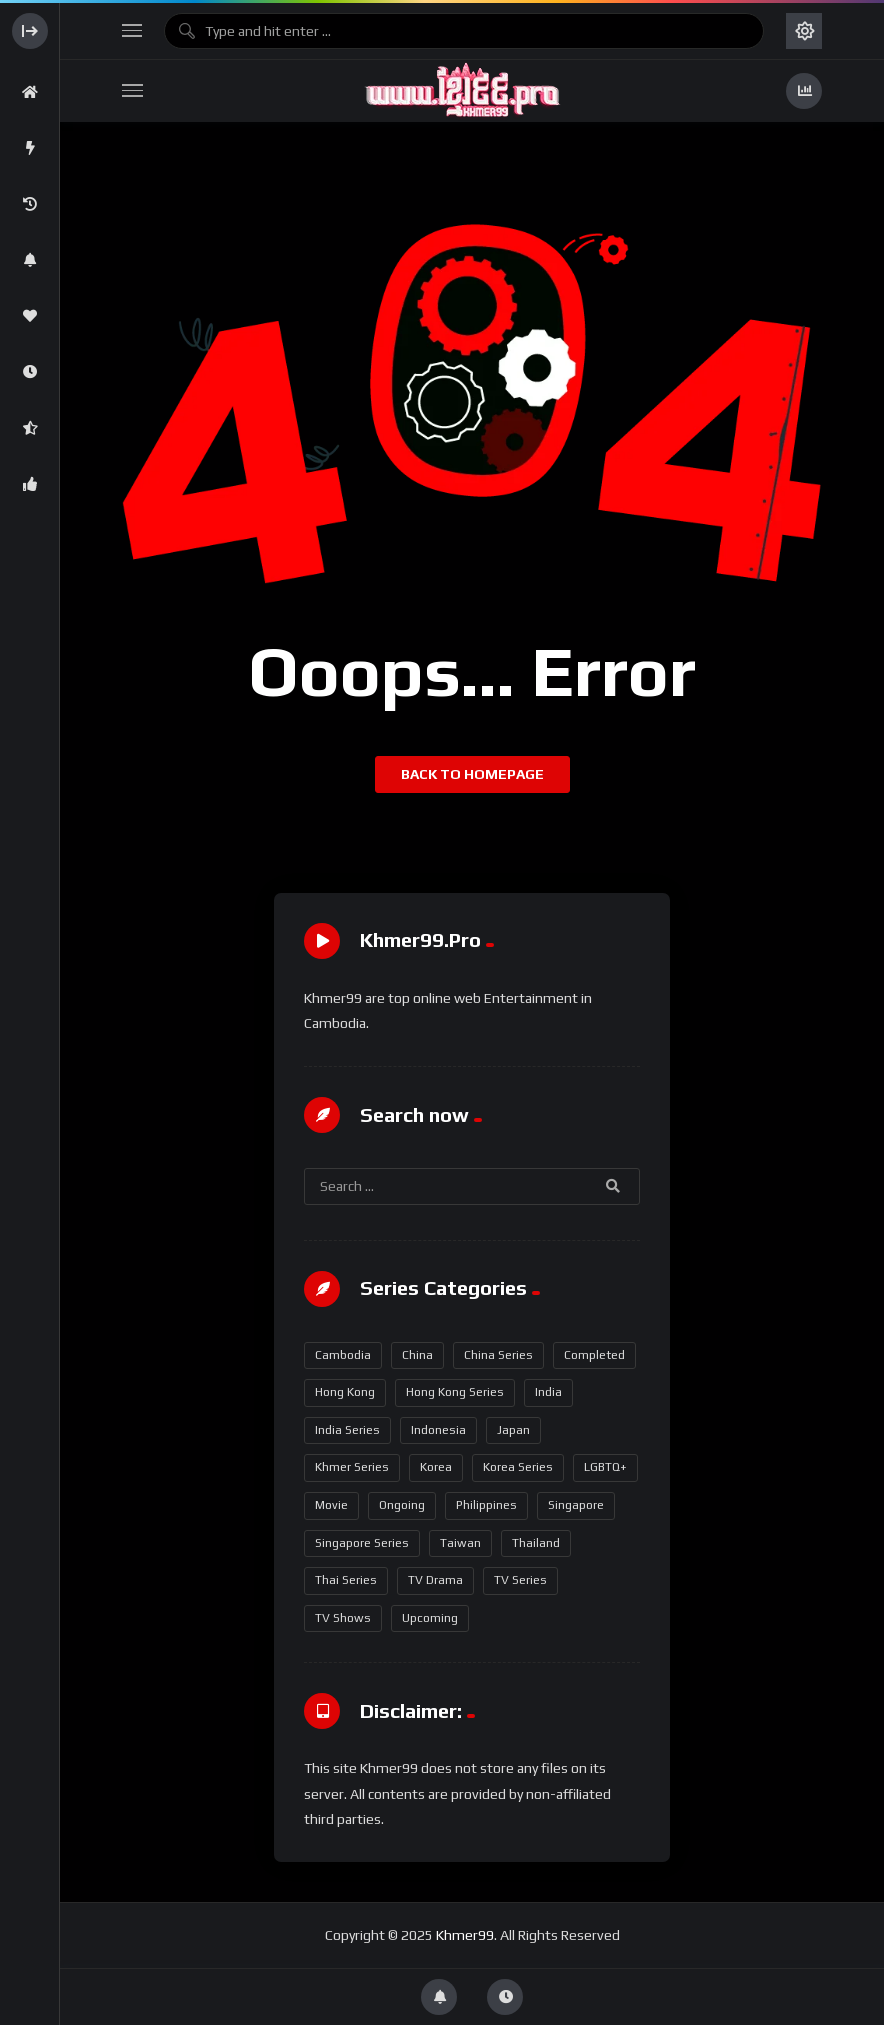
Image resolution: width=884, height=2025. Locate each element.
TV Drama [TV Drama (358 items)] (435, 1580)
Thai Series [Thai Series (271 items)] (346, 1580)
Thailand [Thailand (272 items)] (536, 1543)
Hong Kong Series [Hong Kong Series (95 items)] (455, 1392)
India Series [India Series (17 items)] (347, 1430)
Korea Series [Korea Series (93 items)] (518, 1467)
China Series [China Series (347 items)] (498, 1355)
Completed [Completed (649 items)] (594, 1355)
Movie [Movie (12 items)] (331, 1505)
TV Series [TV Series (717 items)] (520, 1580)
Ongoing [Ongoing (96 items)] (402, 1505)
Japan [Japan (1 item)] (513, 1430)
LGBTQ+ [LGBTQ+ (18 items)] (605, 1467)
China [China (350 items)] (417, 1355)
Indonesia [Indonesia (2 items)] (438, 1430)
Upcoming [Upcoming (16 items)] (430, 1618)
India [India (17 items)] (548, 1392)
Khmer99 (465, 1935)
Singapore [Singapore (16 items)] (576, 1505)
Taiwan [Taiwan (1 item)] (460, 1543)
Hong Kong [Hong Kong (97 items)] (345, 1392)
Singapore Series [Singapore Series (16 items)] (362, 1543)
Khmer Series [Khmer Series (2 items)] (352, 1467)
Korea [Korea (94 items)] (436, 1467)
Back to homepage (472, 774)
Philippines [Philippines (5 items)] (486, 1505)
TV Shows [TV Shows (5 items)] (343, 1618)
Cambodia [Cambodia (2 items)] (343, 1355)
